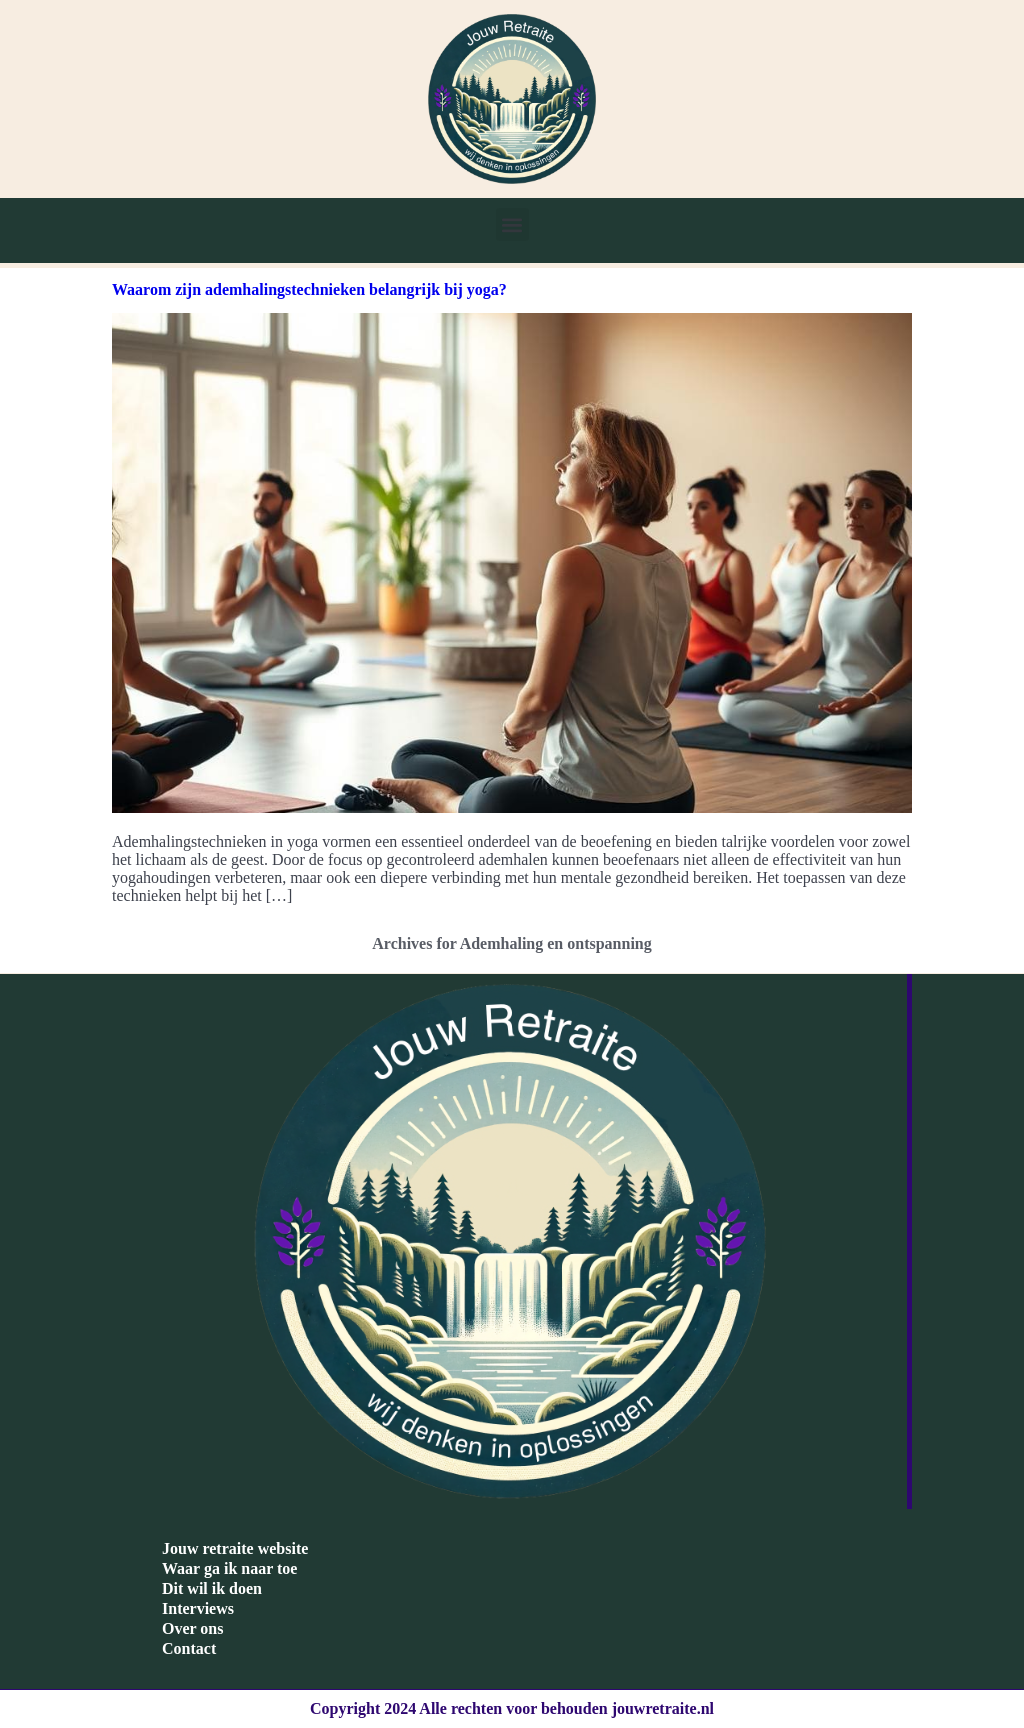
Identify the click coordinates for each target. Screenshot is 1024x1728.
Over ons (192, 1628)
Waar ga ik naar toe (229, 1568)
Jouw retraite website (235, 1548)
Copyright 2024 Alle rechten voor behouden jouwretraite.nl (512, 1708)
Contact (189, 1648)
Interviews (198, 1608)
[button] (512, 224)
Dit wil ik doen (212, 1588)
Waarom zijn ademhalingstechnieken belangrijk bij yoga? (309, 289)
